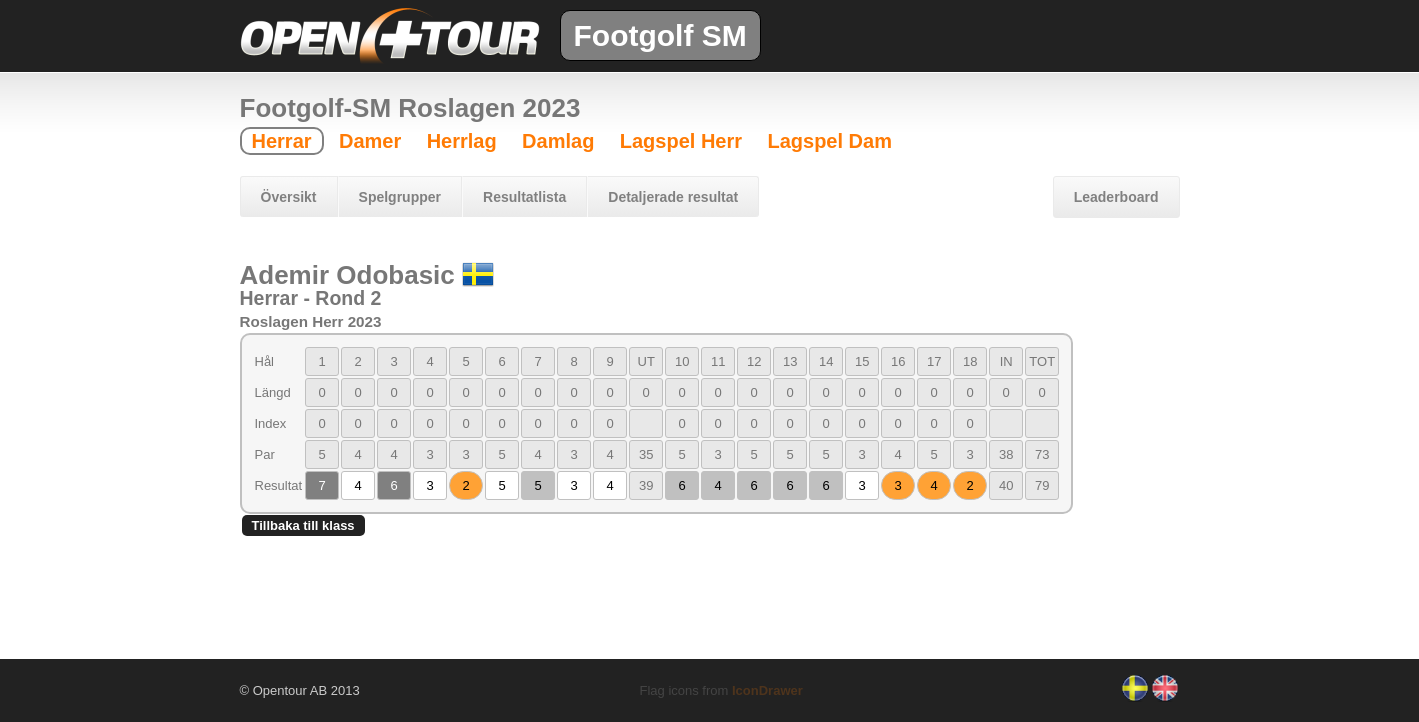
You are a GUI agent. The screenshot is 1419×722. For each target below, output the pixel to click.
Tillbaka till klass (303, 525)
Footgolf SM (660, 35)
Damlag (558, 141)
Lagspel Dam (829, 141)
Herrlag (462, 141)
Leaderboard (1116, 197)
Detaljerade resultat (673, 197)
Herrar (282, 141)
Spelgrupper (400, 197)
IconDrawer (767, 690)
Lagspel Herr (681, 141)
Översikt (289, 197)
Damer (370, 141)
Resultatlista (524, 197)
